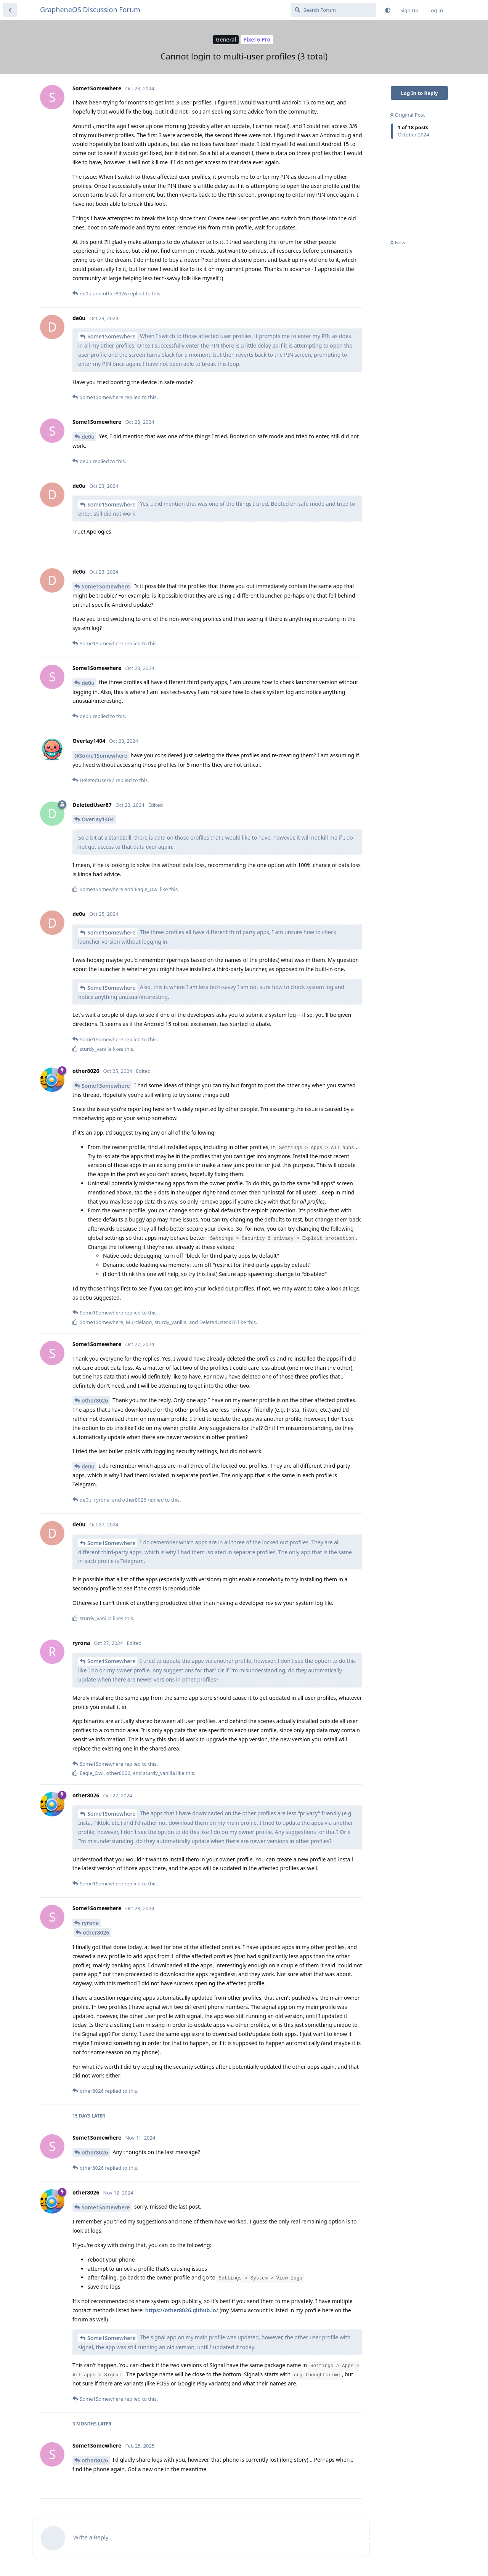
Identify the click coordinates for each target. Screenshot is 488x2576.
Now (397, 242)
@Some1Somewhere (100, 755)
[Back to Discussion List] (10, 10)
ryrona (90, 1923)
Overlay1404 (98, 819)
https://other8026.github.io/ (181, 2310)
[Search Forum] (333, 10)
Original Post (407, 114)
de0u (88, 436)
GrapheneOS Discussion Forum (90, 9)
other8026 (95, 1400)
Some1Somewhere (111, 336)
